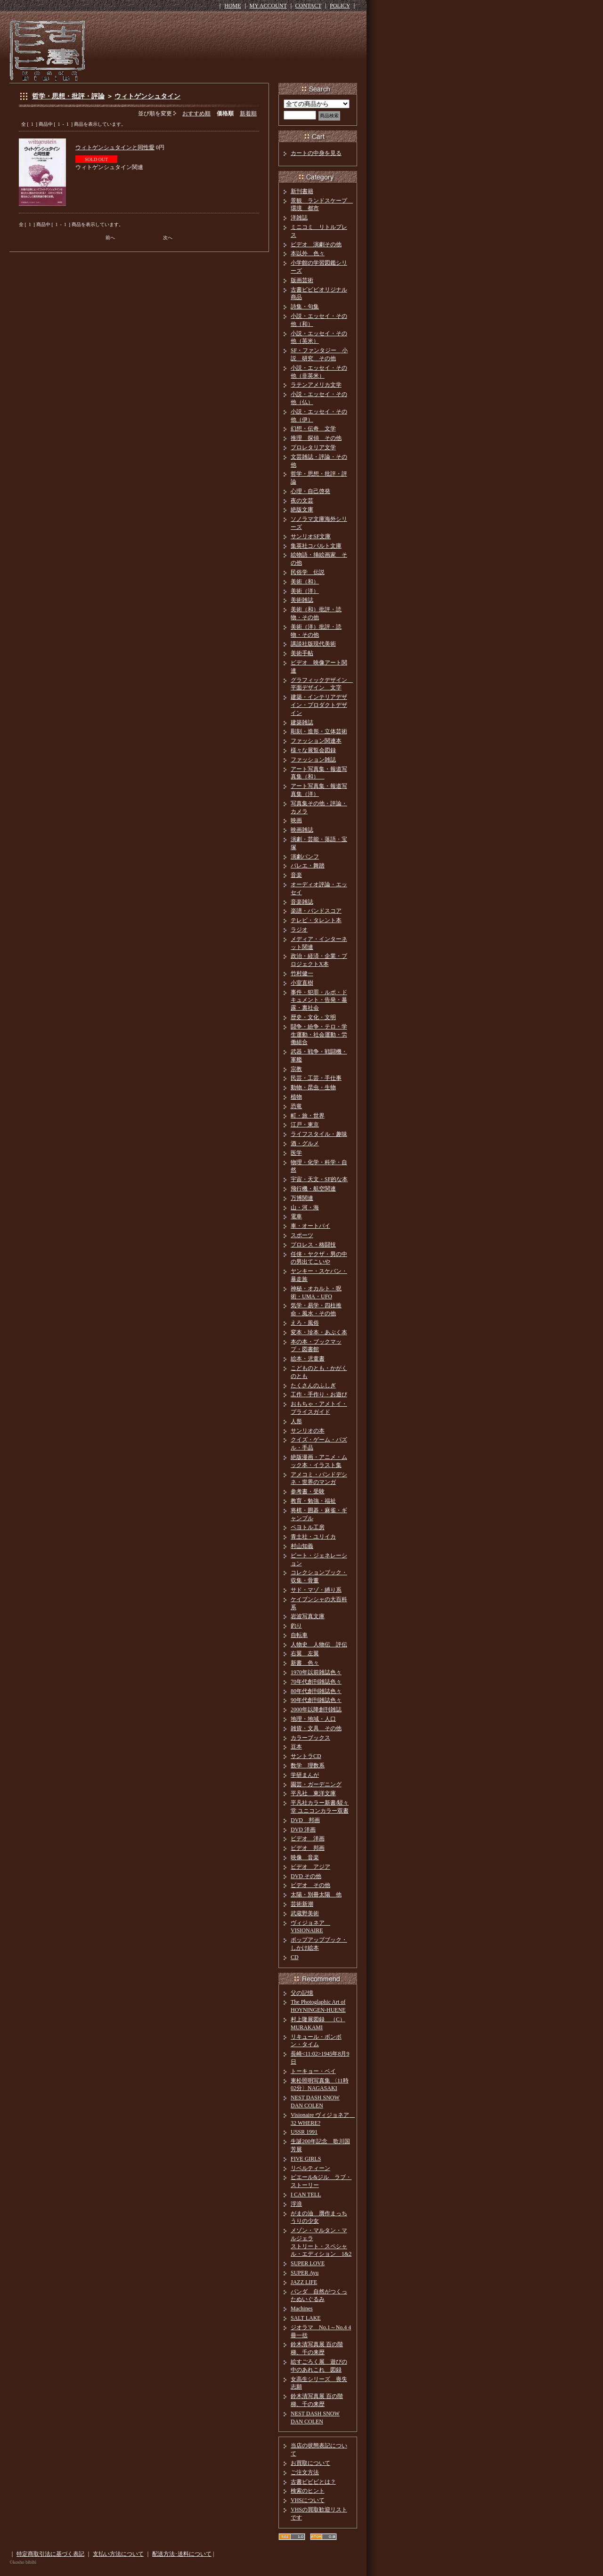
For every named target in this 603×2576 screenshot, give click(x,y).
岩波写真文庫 (308, 1616)
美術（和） (305, 581)
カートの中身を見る (316, 153)
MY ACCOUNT (268, 5)
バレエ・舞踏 (308, 865)
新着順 (248, 113)
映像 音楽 (305, 1857)
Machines (302, 2308)
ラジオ (299, 929)
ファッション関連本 (316, 740)
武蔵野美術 (305, 1913)
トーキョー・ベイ (313, 2071)
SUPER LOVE (308, 2263)
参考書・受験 (308, 1491)
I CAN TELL (306, 2194)
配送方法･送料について (182, 2554)
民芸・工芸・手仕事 (316, 1078)
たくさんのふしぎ (313, 1385)
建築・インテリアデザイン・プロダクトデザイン (319, 705)
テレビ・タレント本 (316, 920)
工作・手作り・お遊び (319, 1394)
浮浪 (296, 2204)
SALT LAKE (306, 2318)
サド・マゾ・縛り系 (316, 1590)
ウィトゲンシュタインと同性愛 (115, 147)
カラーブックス (310, 1737)
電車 (296, 1216)
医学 (296, 1153)
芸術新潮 (302, 1904)
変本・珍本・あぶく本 (319, 1332)
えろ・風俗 (305, 1323)
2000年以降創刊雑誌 (316, 1709)
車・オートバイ (310, 1226)
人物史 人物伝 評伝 (319, 1644)
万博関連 (302, 1198)
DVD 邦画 (305, 1820)
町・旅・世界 (308, 1115)
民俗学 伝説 (308, 572)
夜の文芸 (302, 500)
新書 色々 (305, 1663)
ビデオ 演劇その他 (316, 244)
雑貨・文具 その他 (316, 1728)
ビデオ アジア (310, 1866)
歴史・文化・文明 (313, 1017)
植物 (296, 1097)
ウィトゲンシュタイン (147, 96)
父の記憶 (302, 1993)
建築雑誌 (302, 722)
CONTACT (308, 5)
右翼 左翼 (305, 1653)
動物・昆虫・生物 (313, 1087)
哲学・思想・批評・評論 (68, 96)
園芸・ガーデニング (316, 1784)
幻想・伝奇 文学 (313, 428)
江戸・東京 (305, 1124)
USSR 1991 (304, 2132)
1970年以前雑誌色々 (316, 1672)
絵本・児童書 (308, 1358)
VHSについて (308, 2500)
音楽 (296, 875)
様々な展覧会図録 (313, 750)
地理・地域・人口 (313, 1719)
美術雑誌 (302, 600)
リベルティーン (310, 2168)
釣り (296, 1625)
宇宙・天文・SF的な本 (319, 1179)
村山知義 (302, 1546)
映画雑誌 (302, 829)
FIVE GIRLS (306, 2158)
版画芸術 (302, 280)
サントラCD (306, 1756)
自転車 (299, 1635)
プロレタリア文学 (313, 447)
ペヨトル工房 (308, 1527)
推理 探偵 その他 (316, 438)
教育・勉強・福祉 (313, 1501)
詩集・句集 (305, 306)
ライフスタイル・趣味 (319, 1134)
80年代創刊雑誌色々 (316, 1691)
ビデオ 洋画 (308, 1838)
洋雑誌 (299, 217)
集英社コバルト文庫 (316, 546)
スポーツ (302, 1235)
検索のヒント (308, 2490)
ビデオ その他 (310, 1885)
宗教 (296, 1069)
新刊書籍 (302, 191)
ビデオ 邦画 (308, 1848)
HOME (232, 5)
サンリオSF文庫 (311, 536)
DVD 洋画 (303, 1829)
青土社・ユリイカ (313, 1536)
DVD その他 (306, 1876)
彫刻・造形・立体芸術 (319, 731)
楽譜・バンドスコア (316, 910)
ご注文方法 (305, 2472)
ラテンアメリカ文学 (316, 384)
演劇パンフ (305, 856)
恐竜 (296, 1106)
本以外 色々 (308, 253)
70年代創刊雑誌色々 (316, 1681)
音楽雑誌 (302, 902)
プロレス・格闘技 (313, 1244)
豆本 (296, 1746)
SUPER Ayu (304, 2272)
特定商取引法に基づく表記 (50, 2554)
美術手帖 (302, 653)
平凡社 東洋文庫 (313, 1793)
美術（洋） (305, 591)
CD (295, 1957)
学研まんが (305, 1775)
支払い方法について (118, 2554)
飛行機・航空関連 (313, 1188)
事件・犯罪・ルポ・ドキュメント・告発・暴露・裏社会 (319, 1000)
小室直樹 (302, 983)
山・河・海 (305, 1207)
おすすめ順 (196, 113)
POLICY (340, 5)
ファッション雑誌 (313, 759)
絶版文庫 (302, 509)
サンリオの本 (308, 1430)
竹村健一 (302, 973)
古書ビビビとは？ (313, 2482)
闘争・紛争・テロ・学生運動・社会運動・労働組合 (319, 1034)
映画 (296, 820)
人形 (296, 1421)
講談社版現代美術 (313, 643)
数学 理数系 (308, 1765)
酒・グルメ (305, 1143)
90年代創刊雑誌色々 (316, 1700)
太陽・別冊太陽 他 (316, 1894)
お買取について (310, 2463)
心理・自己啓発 (310, 491)
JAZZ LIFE (304, 2282)
